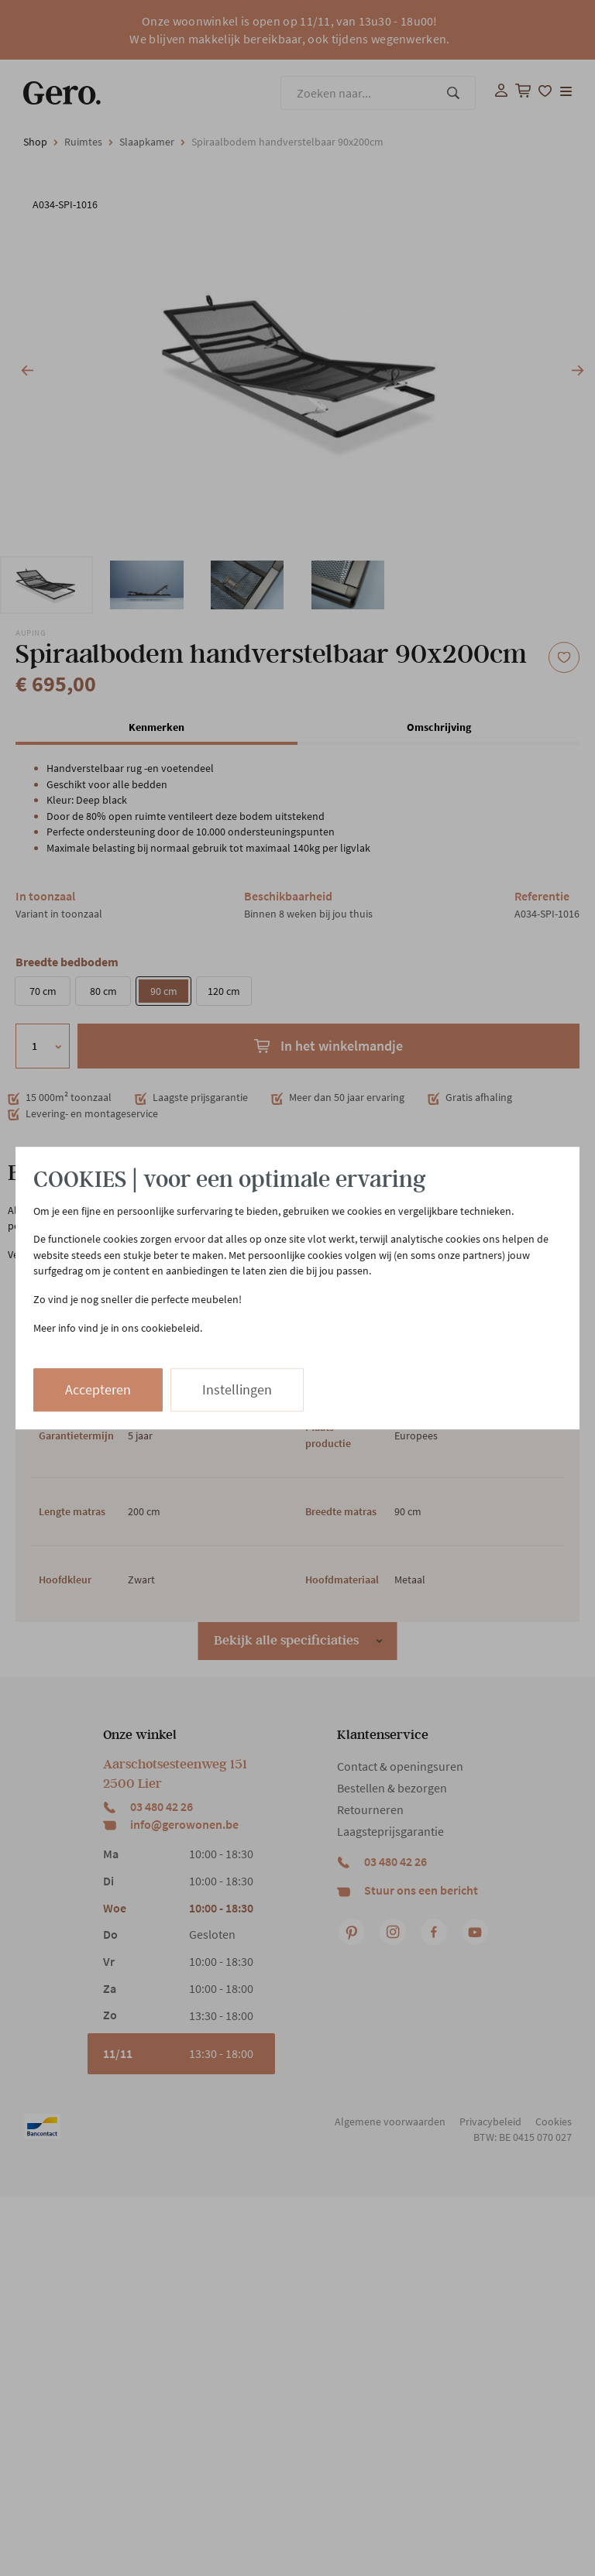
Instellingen (237, 1389)
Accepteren (98, 1389)
